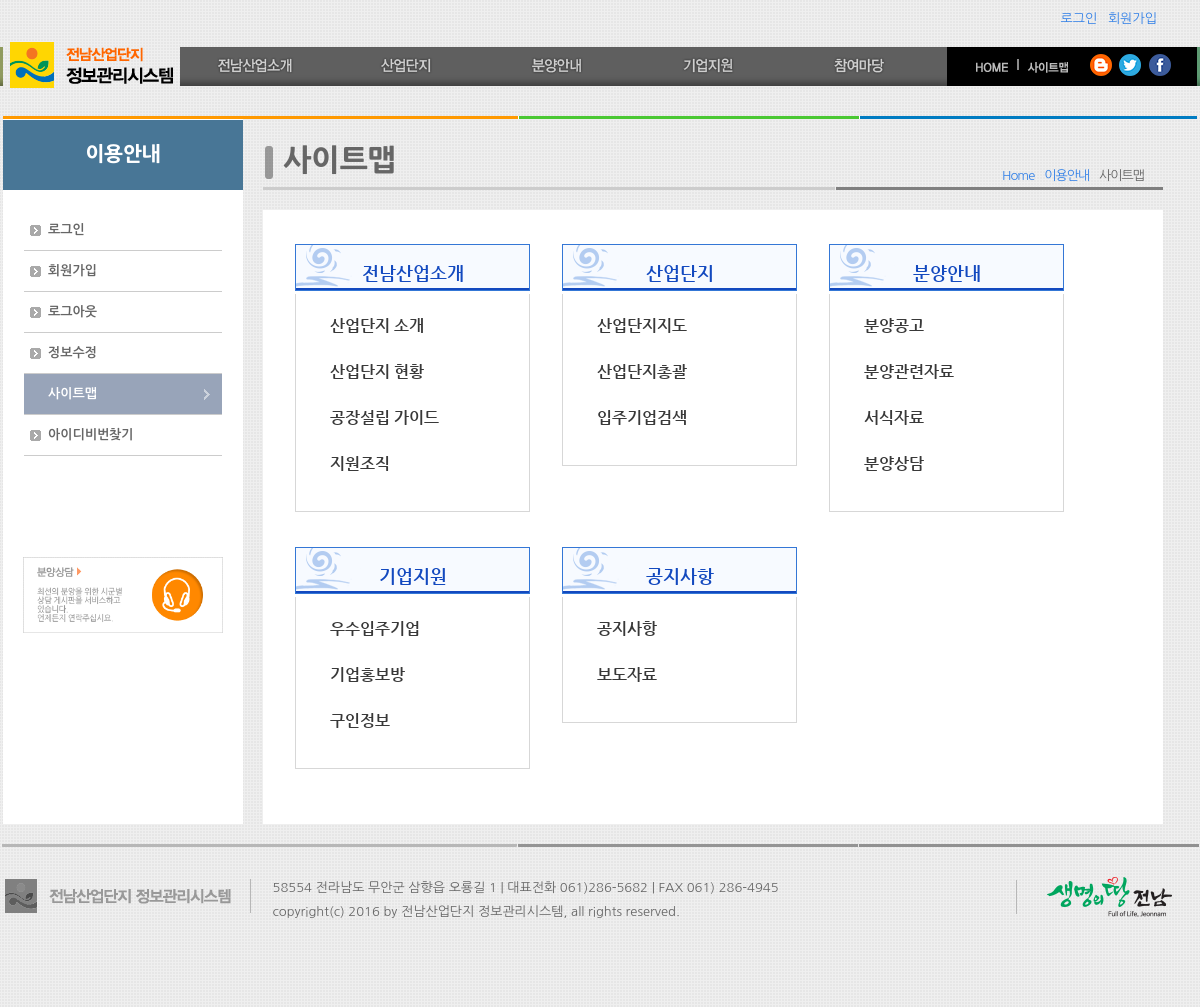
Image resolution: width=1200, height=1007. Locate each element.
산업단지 (680, 272)
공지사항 (680, 575)
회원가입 (1132, 18)
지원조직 (360, 464)
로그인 (1079, 18)
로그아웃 (72, 311)
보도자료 (627, 675)
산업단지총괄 (642, 372)
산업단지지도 (642, 326)
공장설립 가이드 (384, 418)
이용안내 (1066, 175)
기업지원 (413, 575)
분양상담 (894, 464)
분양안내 (947, 272)
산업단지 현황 (377, 372)
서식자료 (894, 418)
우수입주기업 (375, 629)
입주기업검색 (642, 418)
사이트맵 (72, 393)
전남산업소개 (413, 272)
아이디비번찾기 (91, 434)
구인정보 (360, 721)
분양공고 (894, 326)
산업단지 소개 (377, 326)
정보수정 (72, 352)
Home (1018, 175)
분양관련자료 (909, 372)
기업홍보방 (367, 675)
